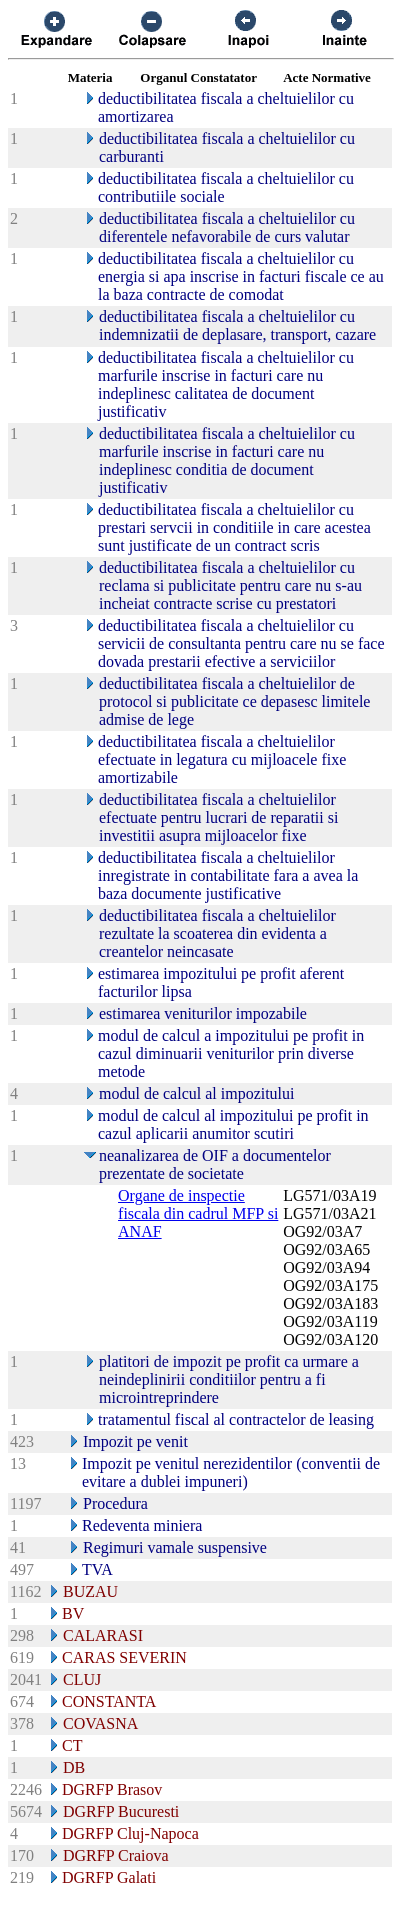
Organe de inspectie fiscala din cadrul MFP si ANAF (198, 1213)
